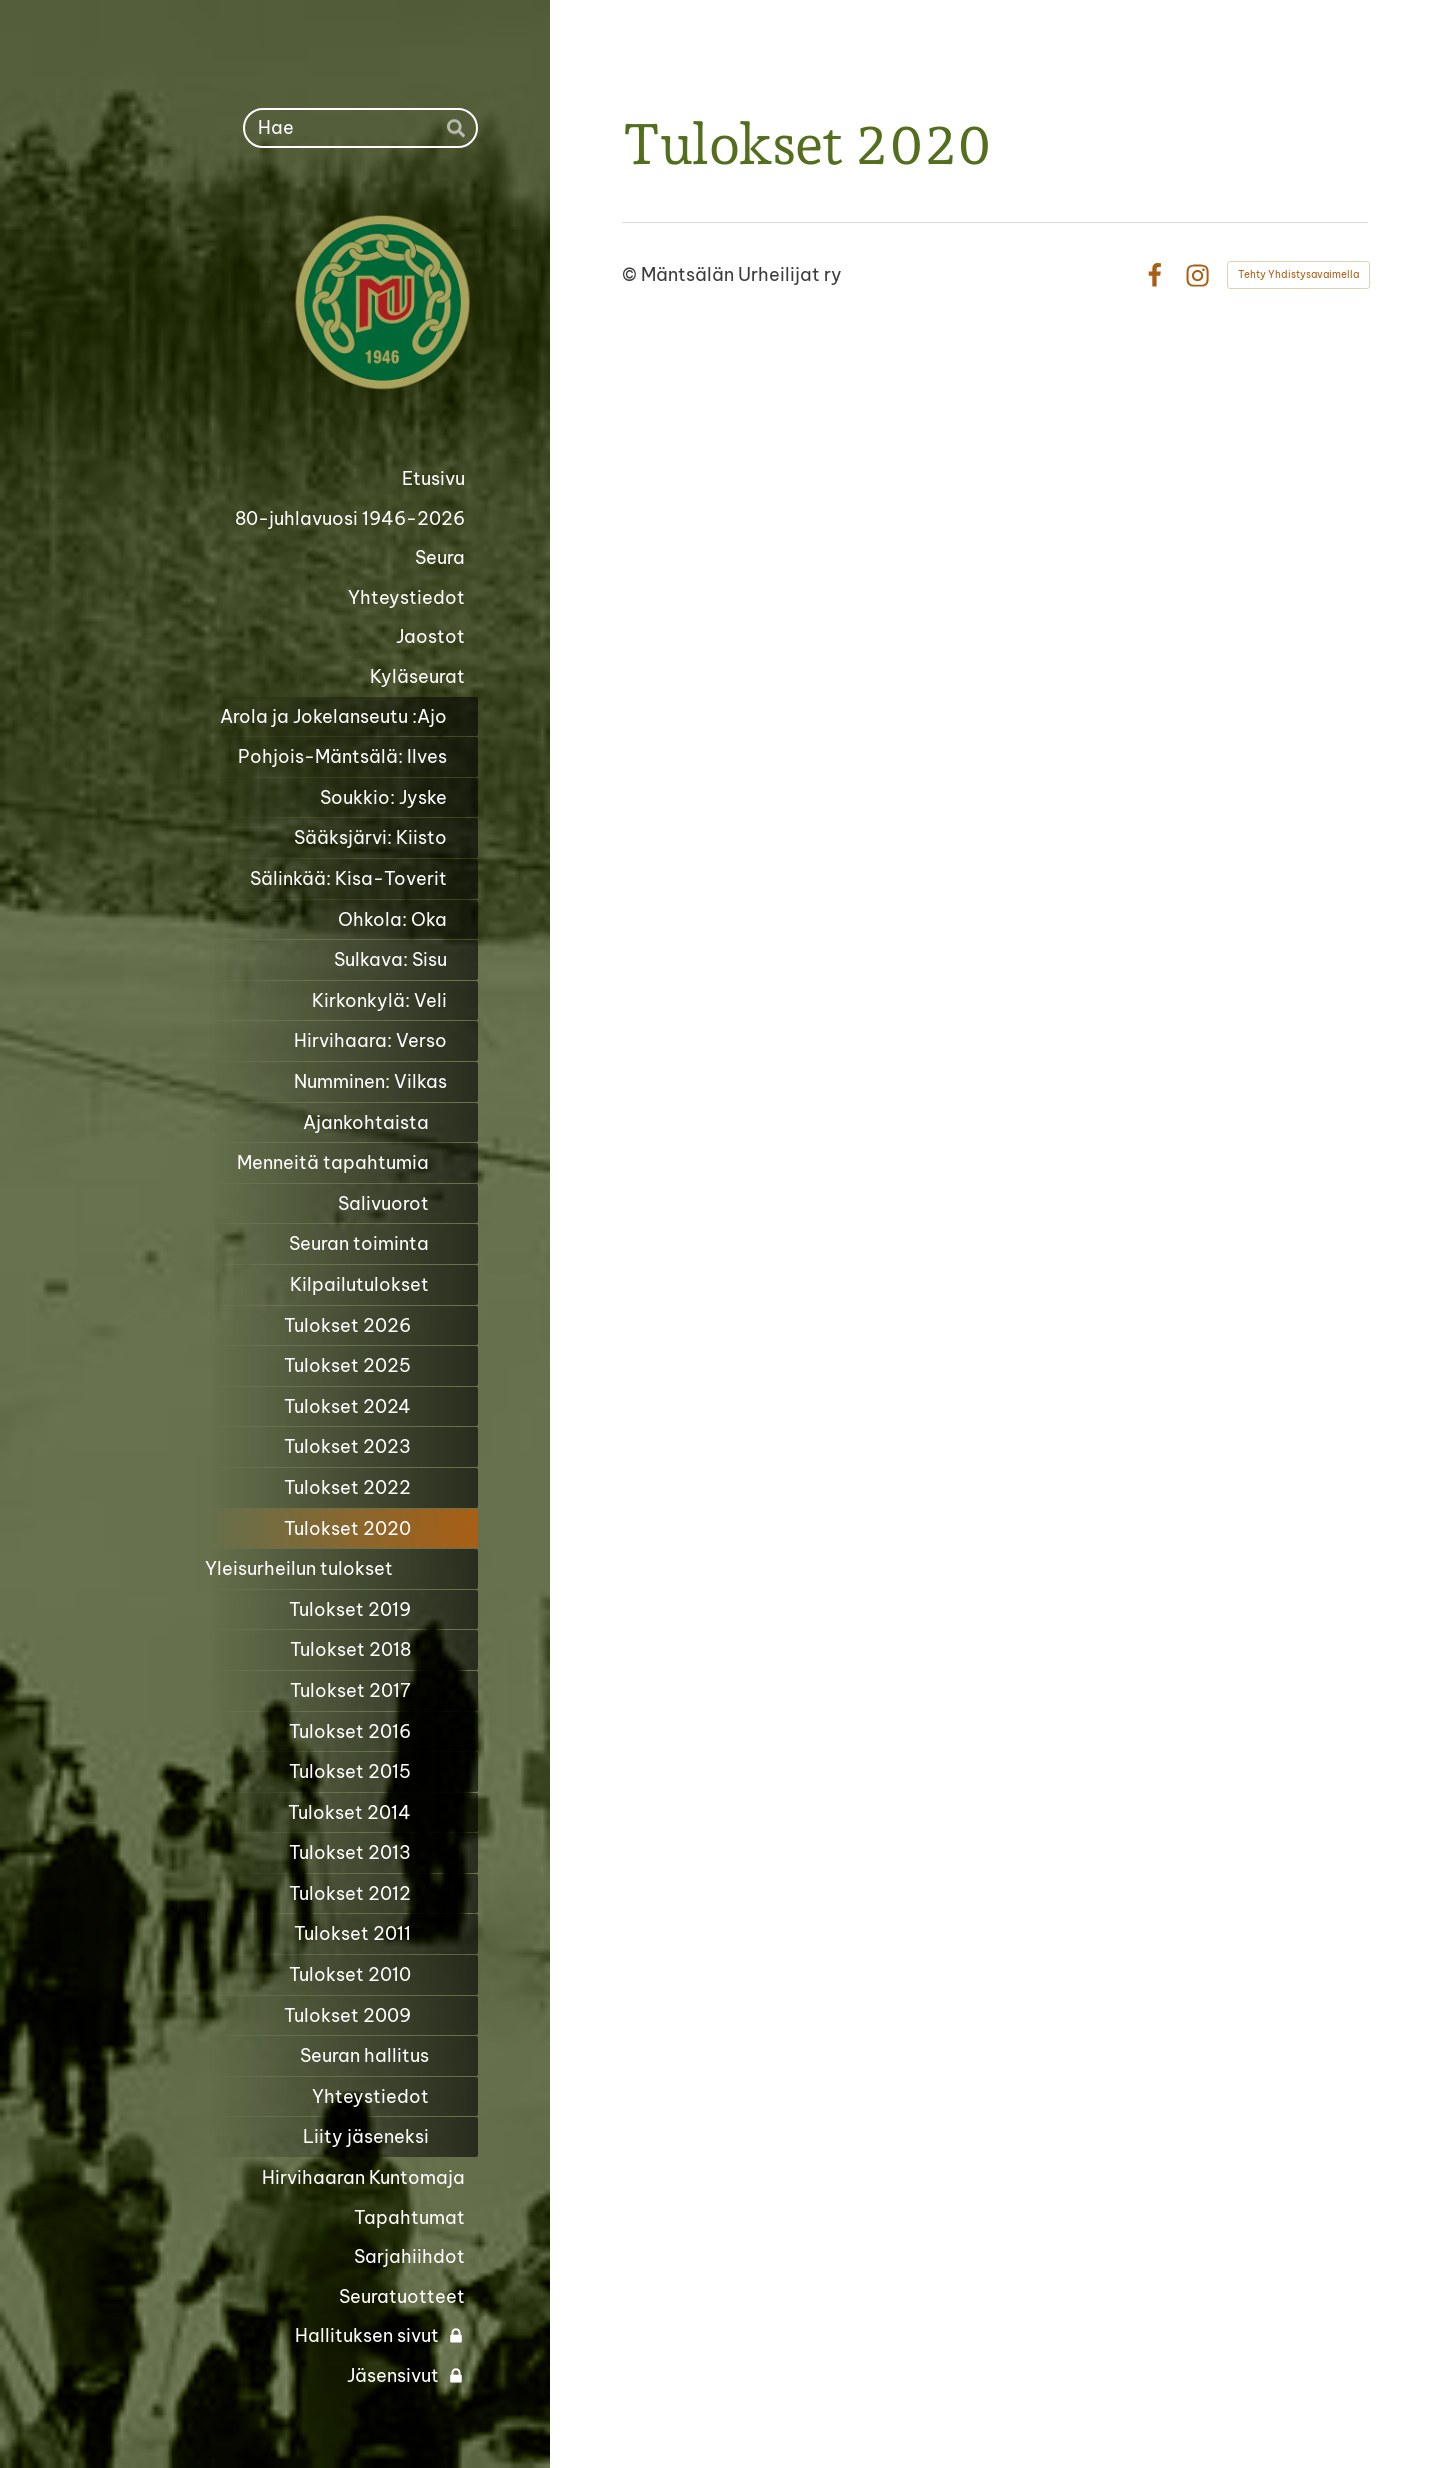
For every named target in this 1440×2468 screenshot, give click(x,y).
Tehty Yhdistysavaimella (1298, 274)
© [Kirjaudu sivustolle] (631, 274)
